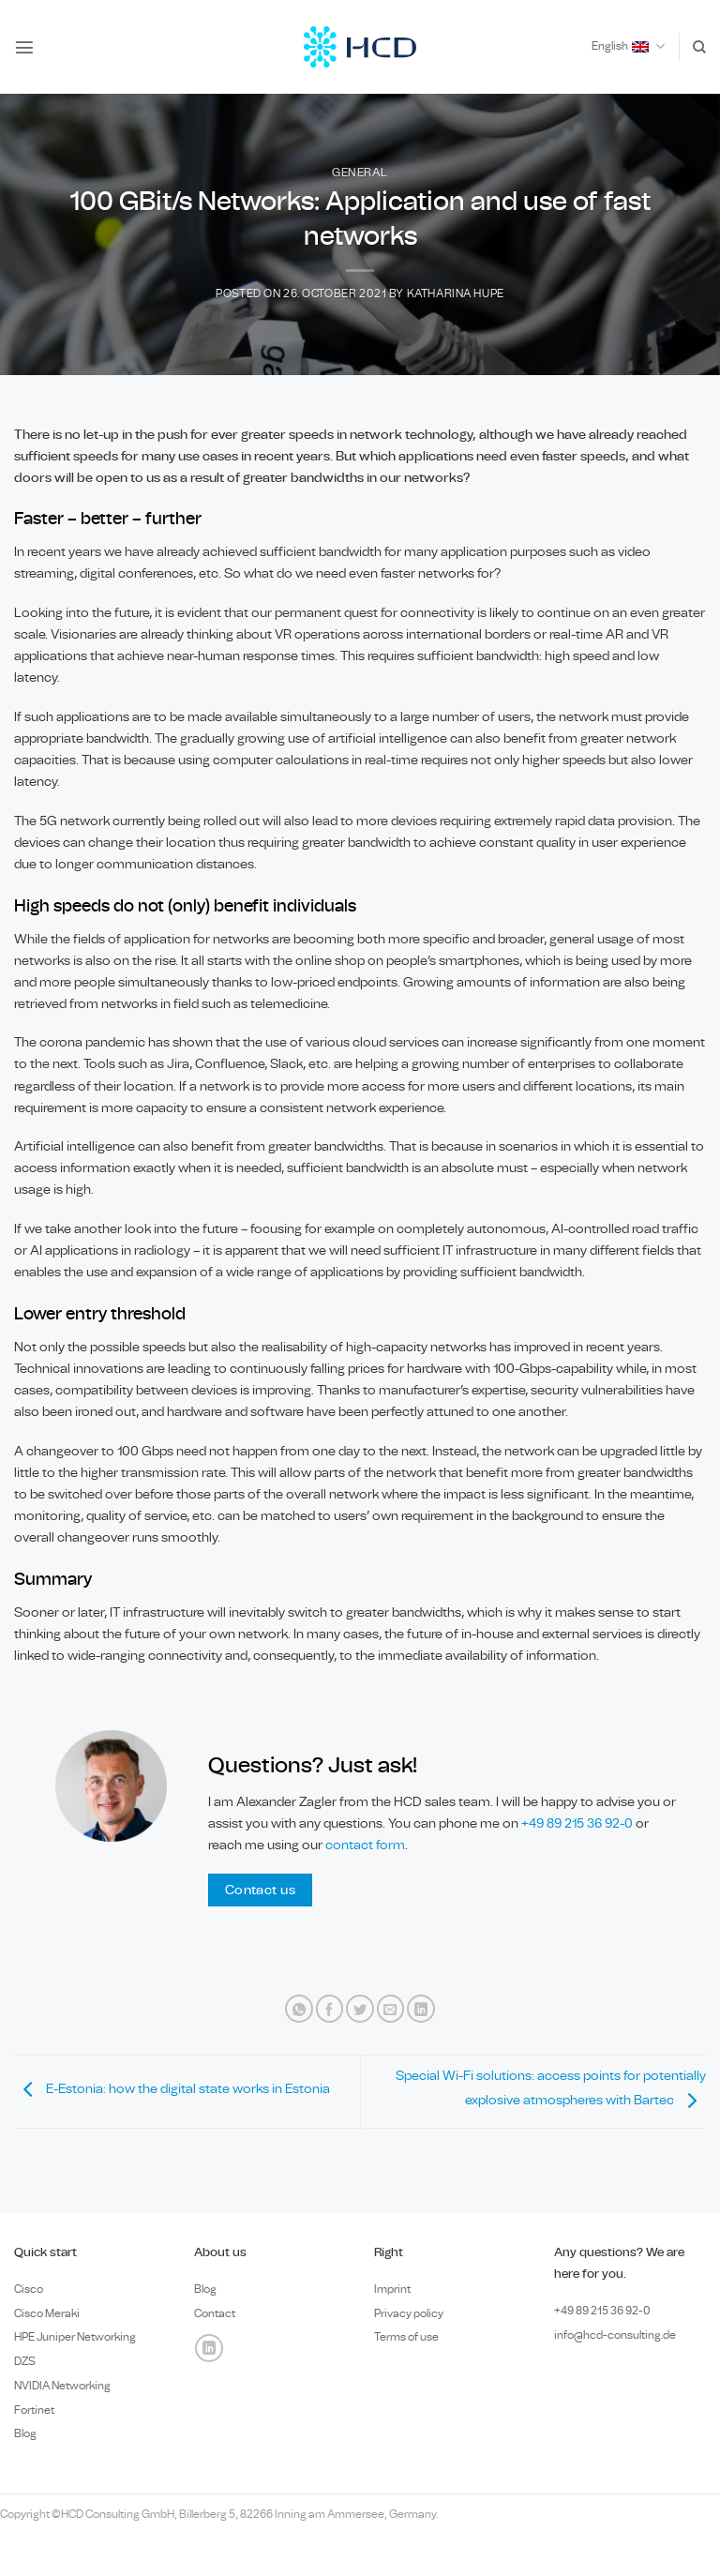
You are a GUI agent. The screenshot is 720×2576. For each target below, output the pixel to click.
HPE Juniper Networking (75, 2336)
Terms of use (406, 2336)
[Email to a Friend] (391, 2009)
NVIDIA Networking (62, 2385)
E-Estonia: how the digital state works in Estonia (172, 2089)
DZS (25, 2361)
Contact (214, 2313)
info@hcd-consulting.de (615, 2335)
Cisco (28, 2289)
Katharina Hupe (455, 294)
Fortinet (34, 2410)
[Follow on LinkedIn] (209, 2348)
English (628, 46)
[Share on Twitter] (360, 2009)
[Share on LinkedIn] (421, 2009)
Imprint (392, 2289)
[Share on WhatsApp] (299, 2009)
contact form (365, 1845)
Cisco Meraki (47, 2313)
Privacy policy (408, 2313)
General (360, 173)
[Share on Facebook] (330, 2009)
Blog (25, 2433)
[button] (24, 46)
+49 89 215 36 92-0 (578, 1823)
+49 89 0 (602, 2310)
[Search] (699, 47)
